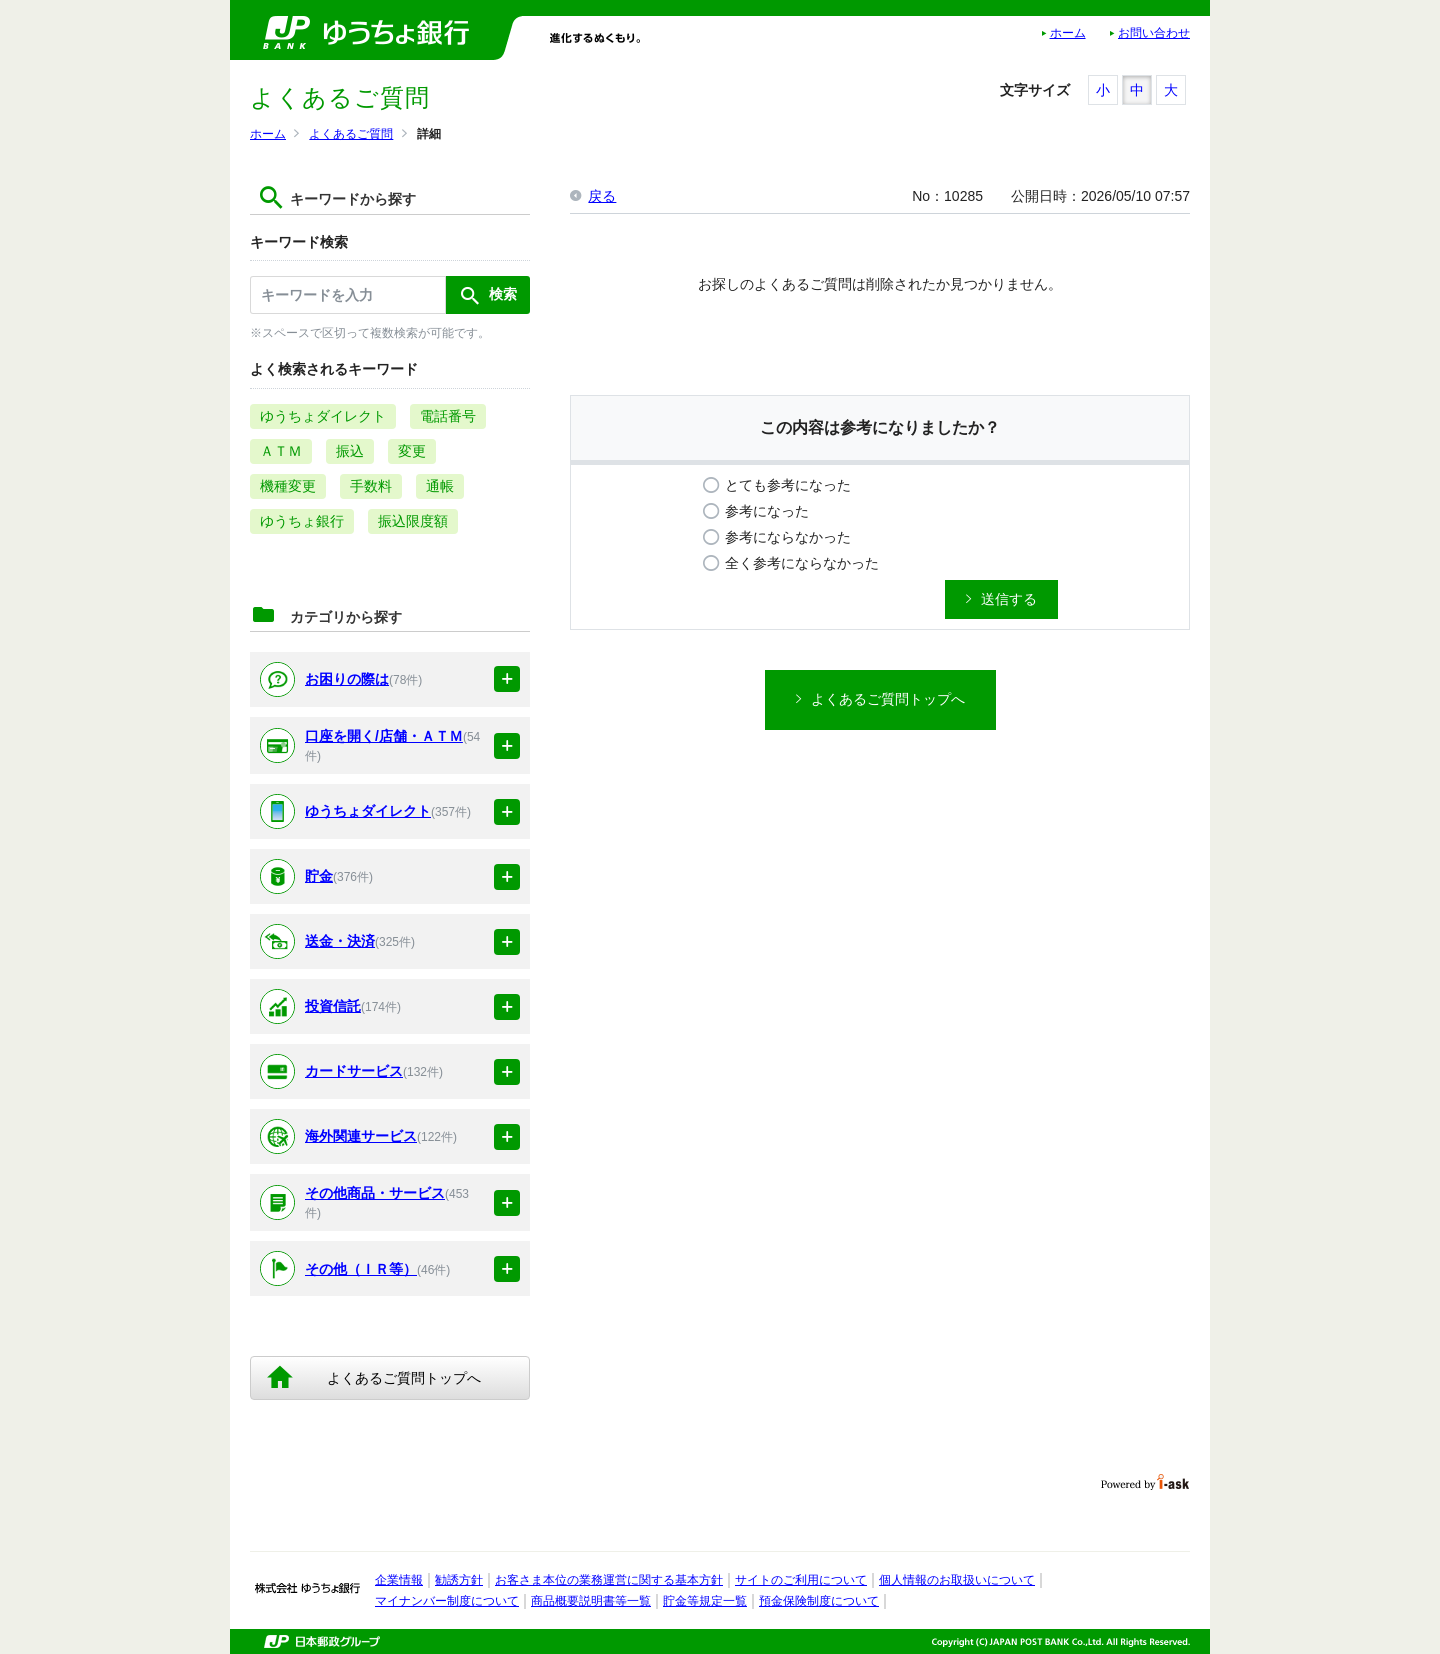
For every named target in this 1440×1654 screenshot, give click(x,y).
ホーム (1068, 33)
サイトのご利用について (801, 1580)
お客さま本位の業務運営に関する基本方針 (609, 1580)
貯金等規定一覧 (705, 1601)
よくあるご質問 (351, 134)
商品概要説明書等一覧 (591, 1601)
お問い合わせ (1154, 33)
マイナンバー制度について (447, 1601)
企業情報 (399, 1580)
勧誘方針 (459, 1580)
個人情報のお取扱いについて (957, 1580)
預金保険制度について (819, 1601)
